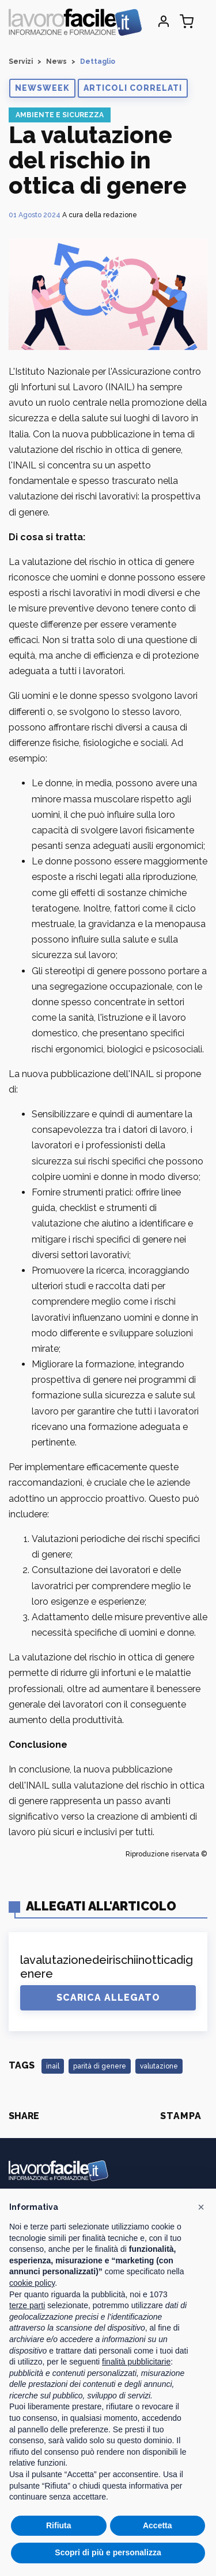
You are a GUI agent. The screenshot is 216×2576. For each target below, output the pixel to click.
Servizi (21, 61)
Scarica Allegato (108, 1997)
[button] (42, 88)
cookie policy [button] (32, 2282)
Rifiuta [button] (58, 2525)
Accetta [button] (157, 2525)
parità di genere (99, 2066)
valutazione (159, 2066)
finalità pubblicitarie (136, 2361)
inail (52, 2066)
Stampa (181, 2115)
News (56, 61)
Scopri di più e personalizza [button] (108, 2552)
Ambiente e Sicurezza (60, 115)
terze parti (27, 2305)
